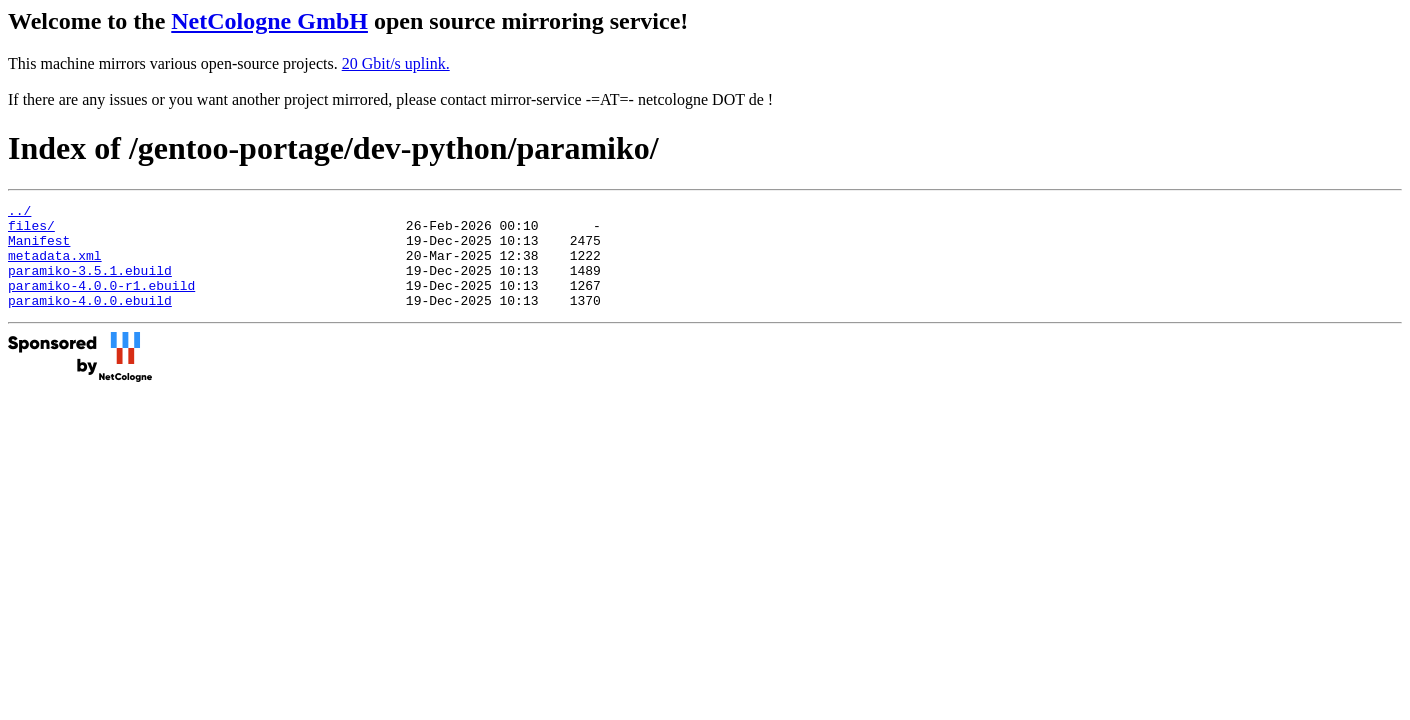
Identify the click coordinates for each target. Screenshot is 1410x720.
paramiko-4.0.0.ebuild (90, 321)
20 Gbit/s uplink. (396, 63)
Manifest (39, 249)
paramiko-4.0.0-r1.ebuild (101, 303)
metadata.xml (55, 267)
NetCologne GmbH (269, 21)
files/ (31, 231)
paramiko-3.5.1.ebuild (90, 285)
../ (19, 213)
